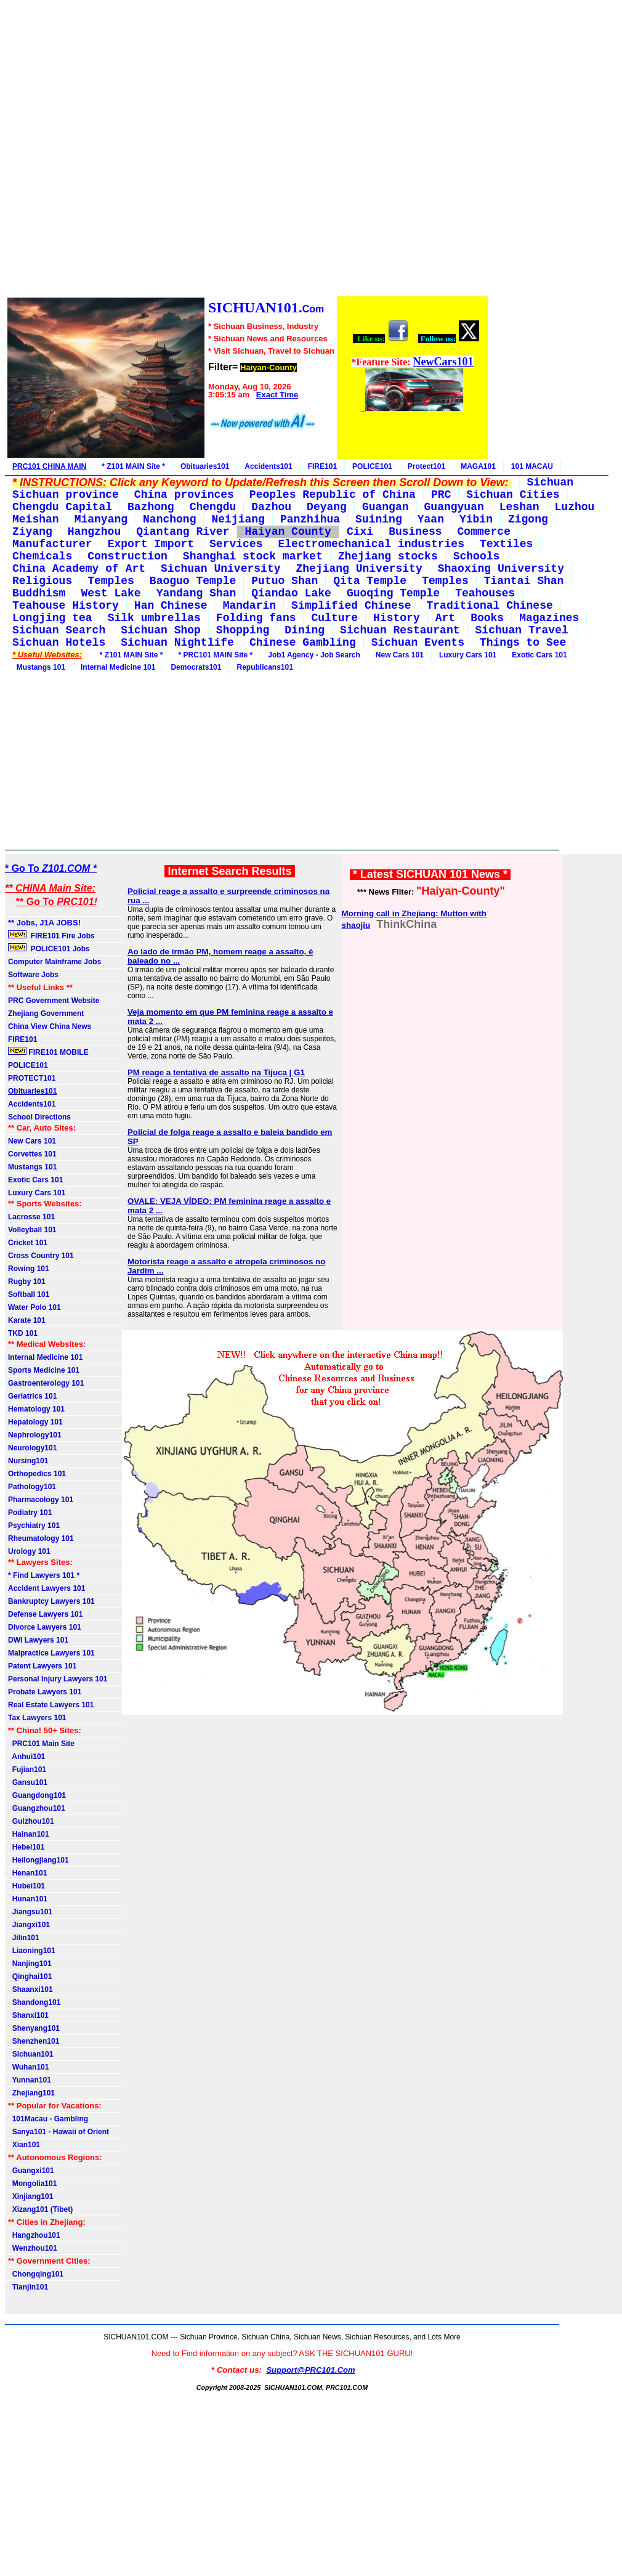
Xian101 (24, 2144)
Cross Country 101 (41, 1255)
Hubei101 (26, 1886)
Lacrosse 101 (31, 1217)
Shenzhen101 (33, 2041)
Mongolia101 (32, 2183)
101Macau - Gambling (48, 2119)
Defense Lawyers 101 (45, 1614)
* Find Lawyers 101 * (43, 1575)
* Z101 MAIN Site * (133, 466)
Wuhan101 (28, 2067)
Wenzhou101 (32, 2248)
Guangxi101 (31, 2170)
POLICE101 (372, 466)
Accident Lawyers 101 (46, 1588)
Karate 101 (27, 1320)
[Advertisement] (247, 150)
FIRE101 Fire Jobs (52, 935)
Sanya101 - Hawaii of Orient (58, 2131)
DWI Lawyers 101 (38, 1640)
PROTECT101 (31, 1078)
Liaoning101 (31, 1950)
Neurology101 (32, 1448)
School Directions (39, 1117)
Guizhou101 (31, 1821)
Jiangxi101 (29, 1924)
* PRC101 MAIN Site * (216, 655)
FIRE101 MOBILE (48, 1052)
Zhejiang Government (46, 1013)
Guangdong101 (37, 1795)
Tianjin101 (28, 2287)
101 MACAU (532, 466)
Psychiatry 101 (34, 1525)
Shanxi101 (28, 2015)
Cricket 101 (27, 1242)
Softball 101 (28, 1294)
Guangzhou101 (36, 1808)
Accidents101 (268, 466)
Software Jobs (34, 974)
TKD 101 (23, 1333)
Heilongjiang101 (38, 1860)
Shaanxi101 (30, 1989)
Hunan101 (27, 1899)
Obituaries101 (204, 466)
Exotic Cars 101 (539, 655)
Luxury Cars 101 (467, 655)
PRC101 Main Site (41, 1743)
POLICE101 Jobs (50, 948)
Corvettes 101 (32, 1154)
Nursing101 (28, 1461)
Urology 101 (29, 1551)
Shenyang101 (34, 2028)
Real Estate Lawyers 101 (51, 1704)
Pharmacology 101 (40, 1499)
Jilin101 (23, 1937)
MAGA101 (478, 466)
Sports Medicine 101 (43, 1370)
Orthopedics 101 (37, 1473)
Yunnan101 (29, 2080)
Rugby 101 (27, 1281)
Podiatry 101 (30, 1512)
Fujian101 (27, 1769)
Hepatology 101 (35, 1422)
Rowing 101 (28, 1268)
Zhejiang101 (31, 2093)
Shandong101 (34, 2002)
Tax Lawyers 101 (37, 1717)
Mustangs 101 (38, 667)
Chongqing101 (35, 2274)
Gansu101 (27, 1782)
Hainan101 (28, 1834)
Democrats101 (196, 667)
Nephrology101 (35, 1435)
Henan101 (27, 1873)
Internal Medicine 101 (118, 667)
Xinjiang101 (30, 2196)
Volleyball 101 (32, 1229)
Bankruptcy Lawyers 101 (51, 1601)
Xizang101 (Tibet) (40, 2209)
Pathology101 (32, 1486)
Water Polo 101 (34, 1307)
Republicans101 (264, 667)
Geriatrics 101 (32, 1396)
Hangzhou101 (34, 2235)
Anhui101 (26, 1756)
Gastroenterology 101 (46, 1383)
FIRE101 (322, 466)
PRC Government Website (53, 1000)
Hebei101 (26, 1847)
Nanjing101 (30, 1963)
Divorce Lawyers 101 (44, 1627)
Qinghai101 (30, 1976)
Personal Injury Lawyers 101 (57, 1679)
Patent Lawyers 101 (42, 1666)
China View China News (49, 1026)
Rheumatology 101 (41, 1538)
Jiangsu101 (30, 1912)
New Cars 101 (400, 655)
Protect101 (426, 466)
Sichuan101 (30, 2054)
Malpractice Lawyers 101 (51, 1653)
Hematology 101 (36, 1409)
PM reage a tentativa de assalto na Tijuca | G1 (216, 1072)
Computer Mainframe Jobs (54, 961)
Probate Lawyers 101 (44, 1692)
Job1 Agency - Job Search (314, 655)
